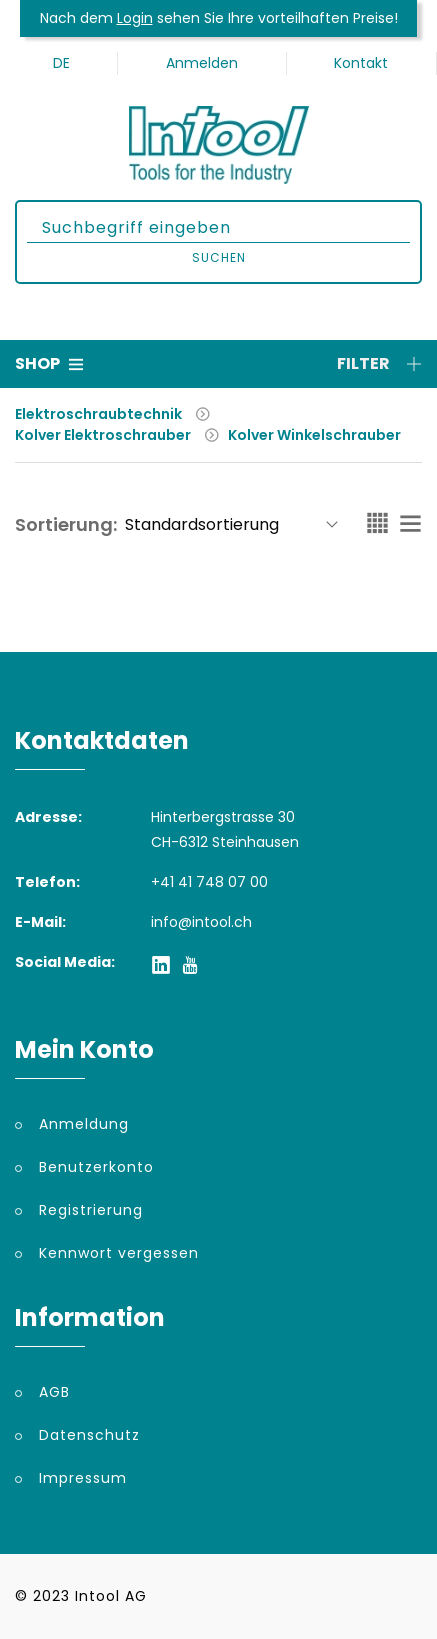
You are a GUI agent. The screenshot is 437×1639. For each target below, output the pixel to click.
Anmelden (202, 63)
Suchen (219, 257)
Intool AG (111, 1596)
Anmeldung (84, 1124)
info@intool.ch (201, 922)
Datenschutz (89, 1435)
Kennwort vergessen (119, 1253)
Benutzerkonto (96, 1167)
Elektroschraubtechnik (98, 414)
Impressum (83, 1478)
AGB (54, 1392)
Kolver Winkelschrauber (314, 435)
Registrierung (91, 1210)
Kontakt (361, 63)
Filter (379, 363)
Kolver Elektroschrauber (103, 435)
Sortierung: (66, 524)
